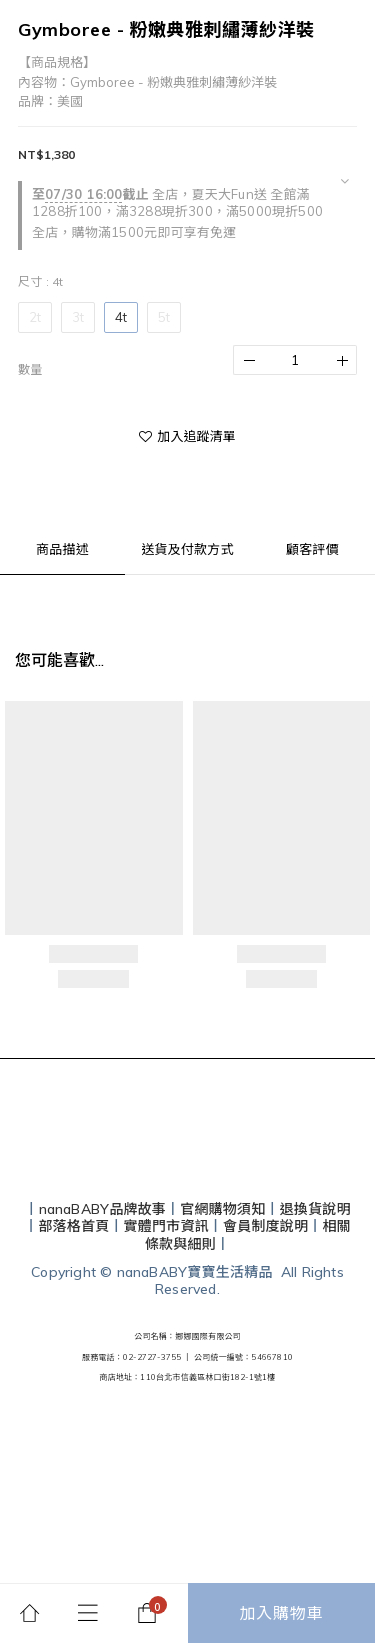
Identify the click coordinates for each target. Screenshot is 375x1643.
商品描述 (62, 549)
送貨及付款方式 (187, 549)
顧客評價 (312, 549)
